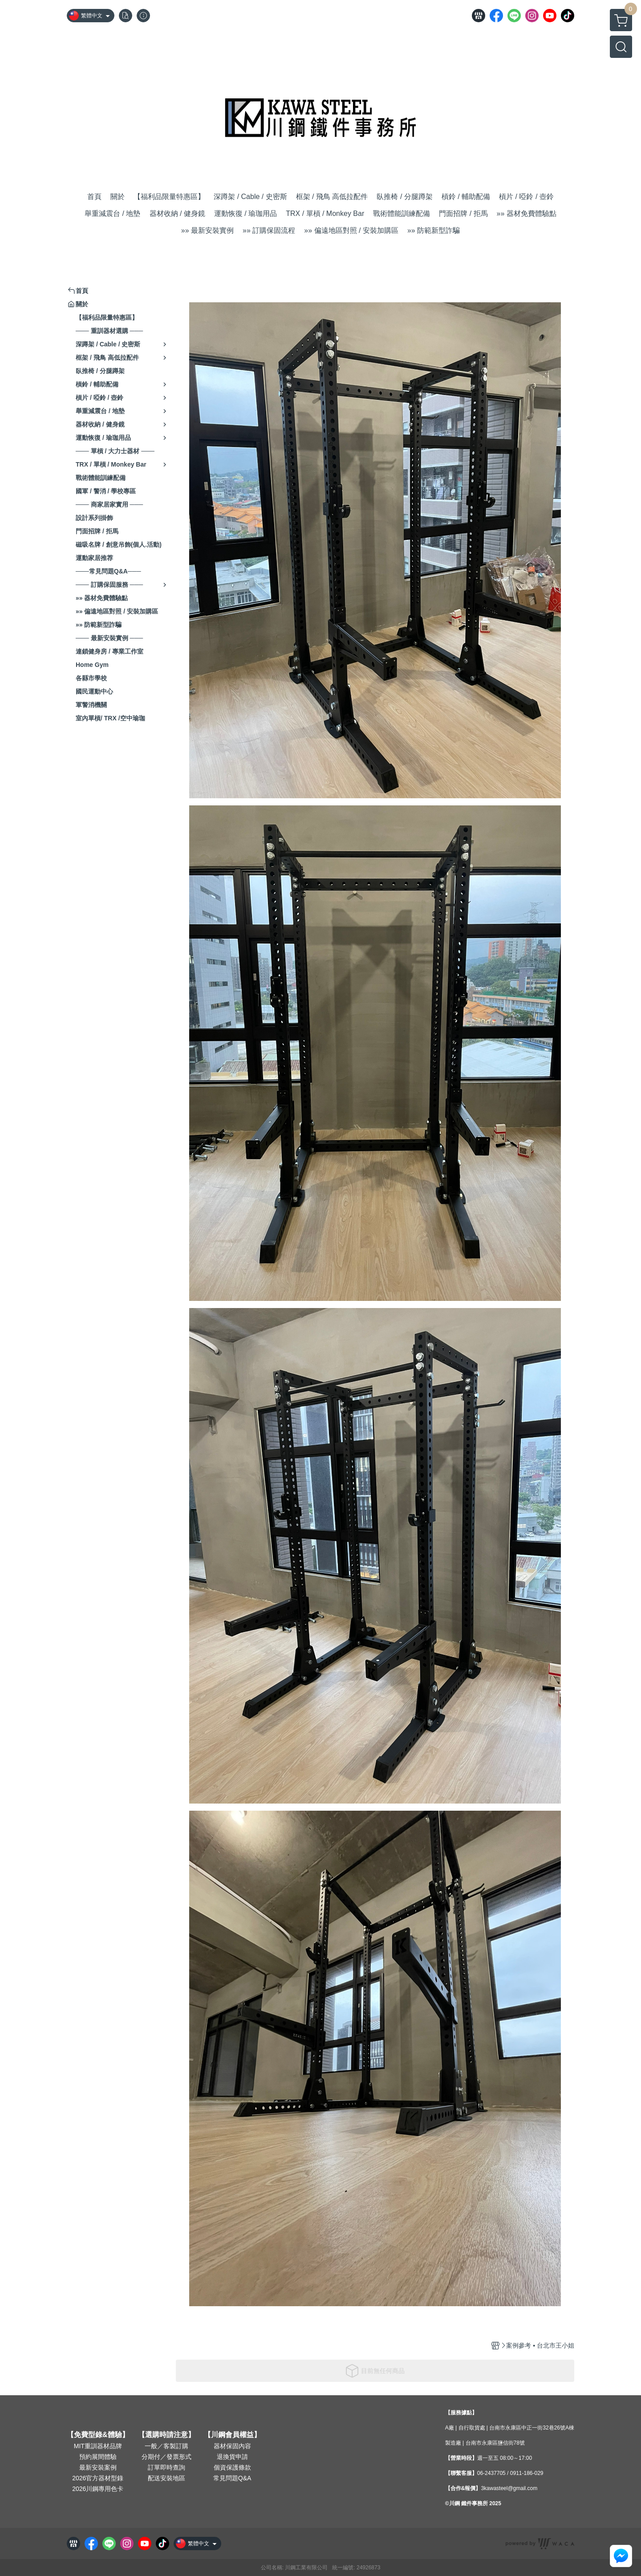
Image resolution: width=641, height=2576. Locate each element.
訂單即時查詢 (166, 2467)
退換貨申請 (232, 2457)
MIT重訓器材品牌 (98, 2446)
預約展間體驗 (98, 2457)
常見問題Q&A (232, 2478)
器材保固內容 (232, 2446)
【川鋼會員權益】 (232, 2434)
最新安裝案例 (98, 2467)
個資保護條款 (232, 2467)
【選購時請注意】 (166, 2434)
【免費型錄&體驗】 (98, 2434)
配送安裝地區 (166, 2478)
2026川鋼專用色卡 (97, 2489)
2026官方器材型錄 (97, 2478)
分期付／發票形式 (166, 2457)
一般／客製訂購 (166, 2446)
